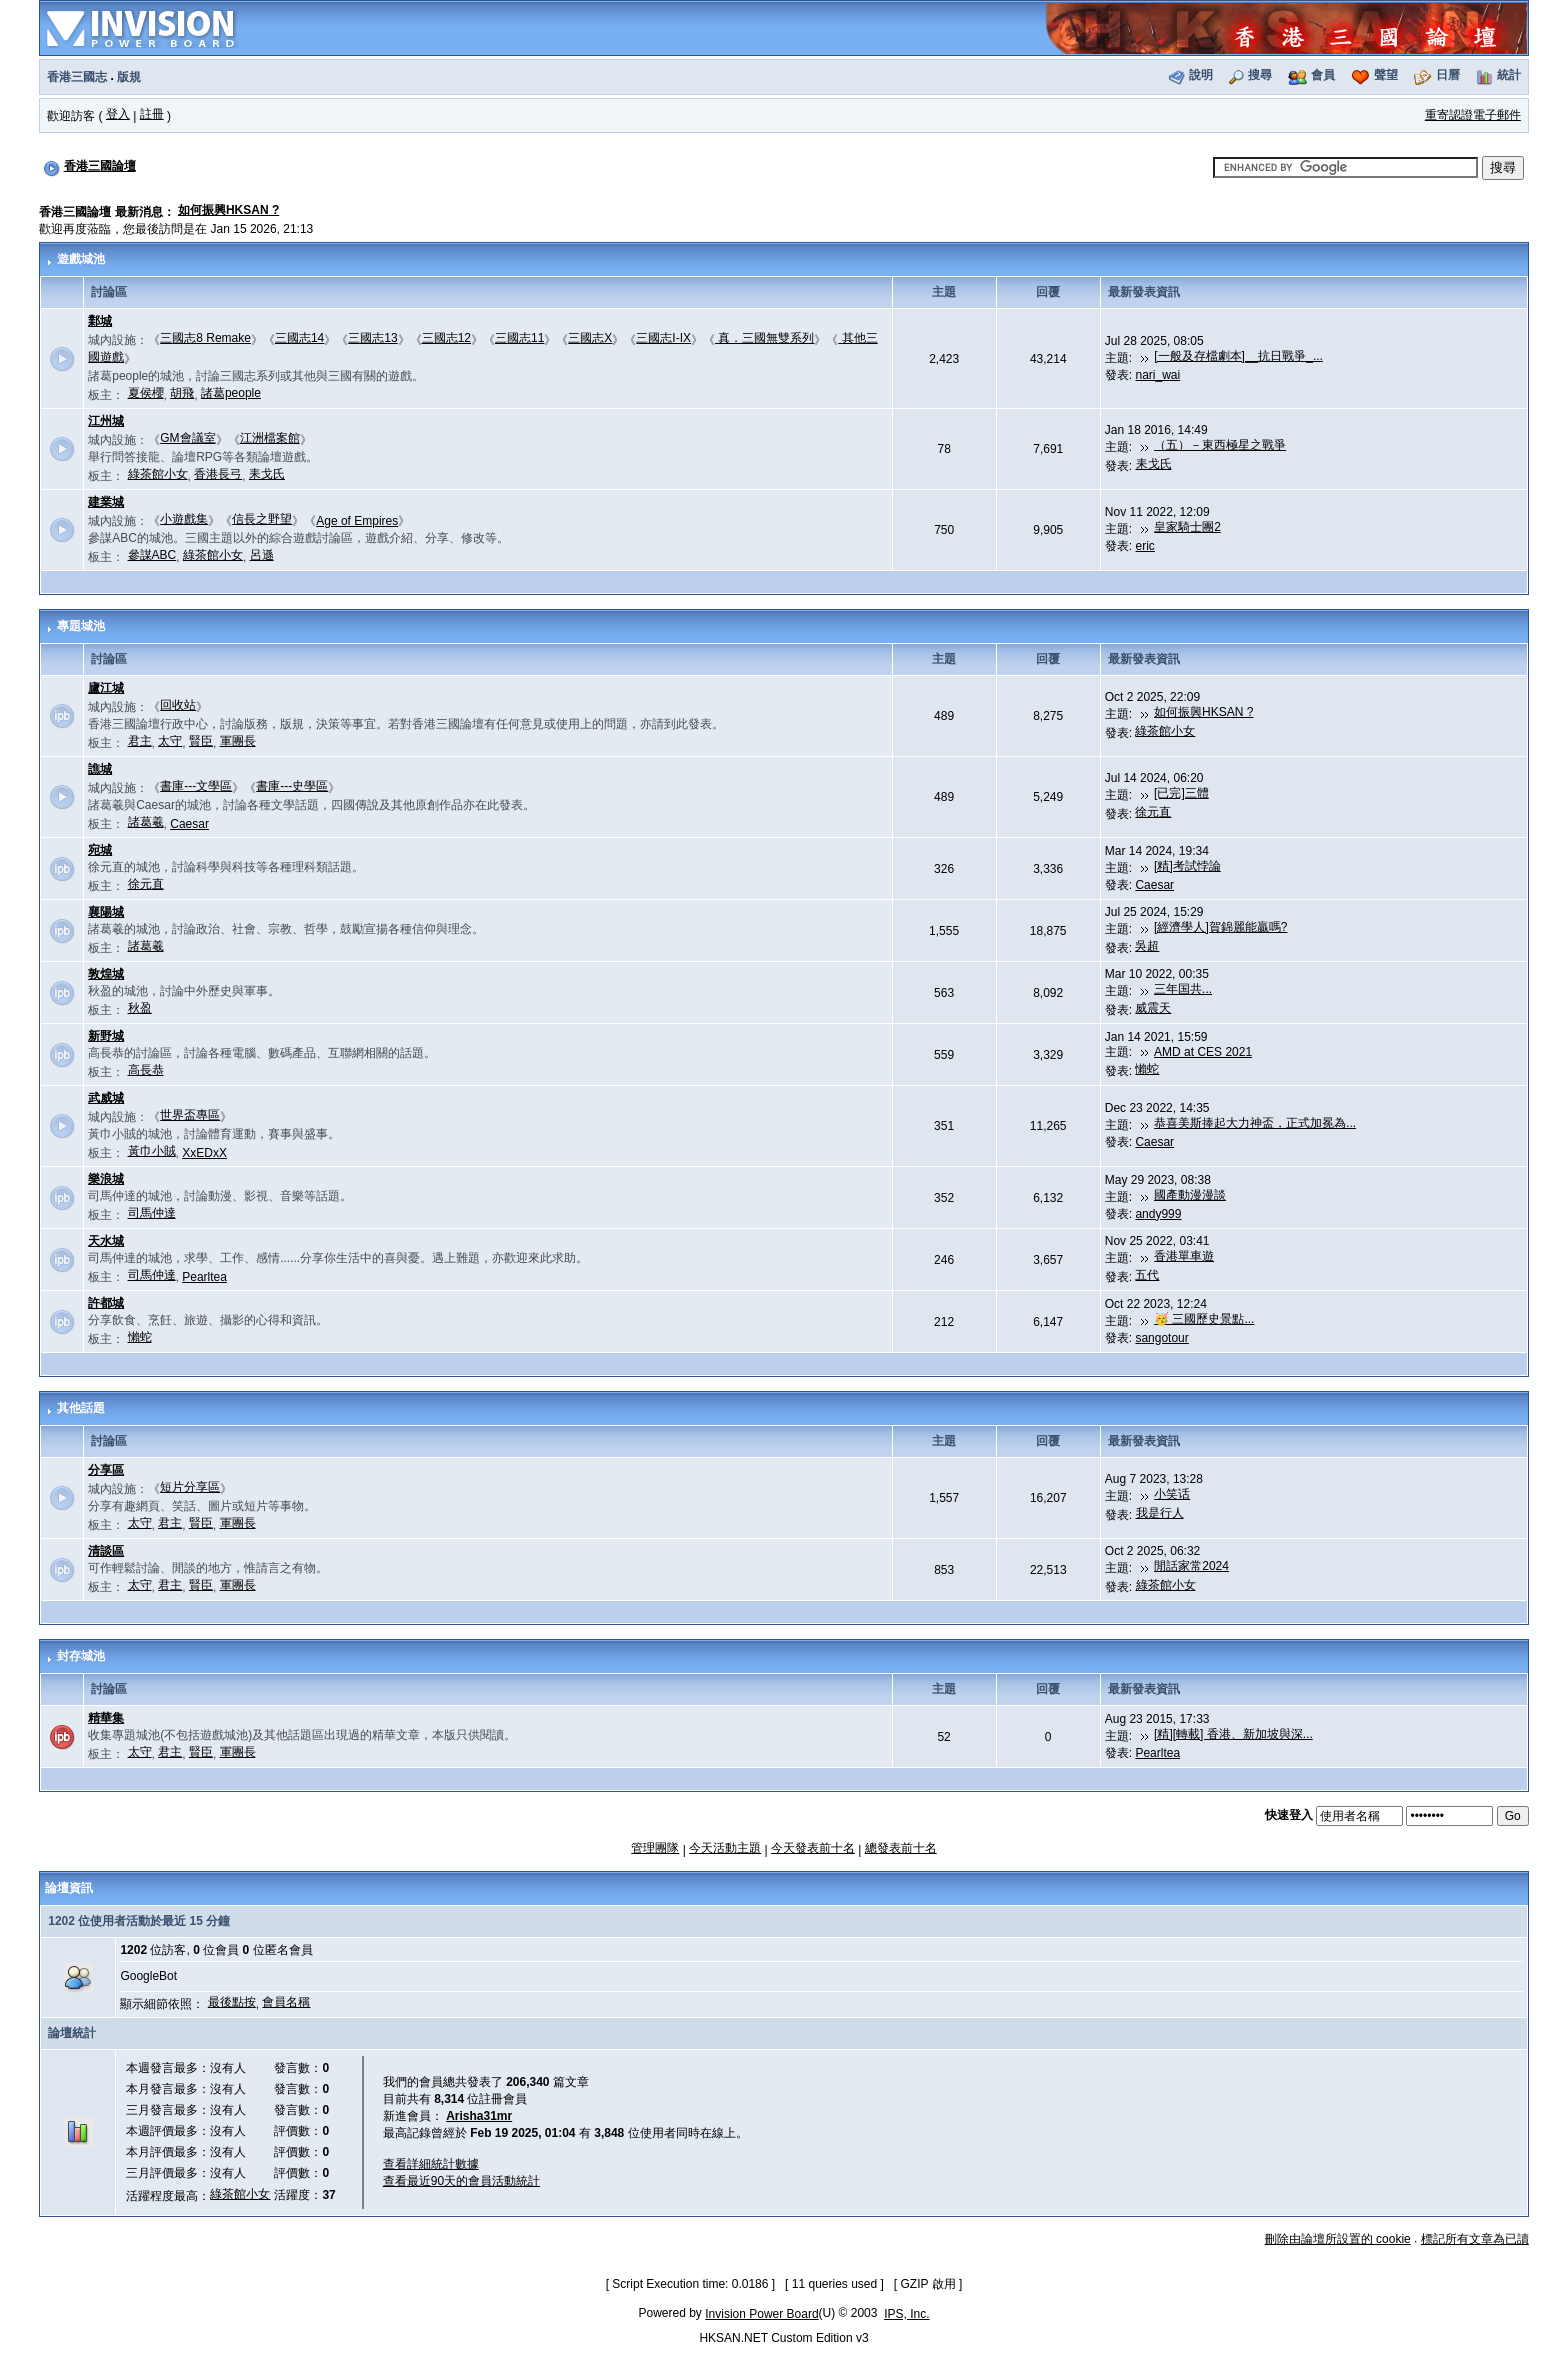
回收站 (178, 705)
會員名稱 (286, 2002)
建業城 (106, 502)
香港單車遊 (1184, 1256)
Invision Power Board (761, 2314)
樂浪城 (106, 1179)
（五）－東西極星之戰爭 (1220, 445)
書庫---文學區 (196, 786)
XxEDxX (204, 1153)
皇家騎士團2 (1187, 527)
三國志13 (372, 338)
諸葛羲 (146, 822)
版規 (129, 77)
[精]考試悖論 (1187, 866)
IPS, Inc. (906, 2314)
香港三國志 (77, 77)
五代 (1147, 1275)
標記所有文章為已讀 (1475, 2239)
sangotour (1161, 1338)
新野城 (106, 1036)
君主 (140, 741)
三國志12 (446, 338)
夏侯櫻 (146, 393)
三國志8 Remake (205, 338)
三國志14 (299, 338)
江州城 (106, 421)
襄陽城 (106, 912)
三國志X (590, 338)
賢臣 (201, 741)
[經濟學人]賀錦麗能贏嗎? (1220, 927)
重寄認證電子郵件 (1473, 115)
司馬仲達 (152, 1213)
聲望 (1386, 75)
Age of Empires (357, 521)
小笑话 (1172, 1494)
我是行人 (1160, 1513)
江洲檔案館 (270, 438)
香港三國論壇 (100, 166)
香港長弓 (218, 474)
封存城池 (81, 1656)
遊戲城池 (81, 259)
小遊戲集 (184, 519)
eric (1145, 546)
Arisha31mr (479, 2116)
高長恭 (146, 1070)
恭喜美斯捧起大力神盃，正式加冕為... (1255, 1123)
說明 (1201, 75)
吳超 (1147, 946)
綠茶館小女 (158, 474)
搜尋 (1260, 75)
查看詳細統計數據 (431, 2164)
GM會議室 (187, 438)
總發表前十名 (901, 1848)
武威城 (106, 1098)
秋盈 (140, 1008)
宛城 (100, 850)
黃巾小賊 (152, 1151)
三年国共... (1183, 989)
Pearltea (204, 1277)
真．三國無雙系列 (764, 338)
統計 (1509, 75)
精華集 (106, 1718)
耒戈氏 (267, 474)
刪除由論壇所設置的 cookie (1338, 2239)
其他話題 (81, 1408)
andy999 (1158, 1214)
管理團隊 (655, 1848)
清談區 (106, 1551)
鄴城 (100, 321)
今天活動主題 (725, 1848)
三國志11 (519, 338)
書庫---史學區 (292, 786)
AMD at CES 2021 (1203, 1052)
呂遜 (262, 555)
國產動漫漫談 (1190, 1195)
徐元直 (1153, 812)
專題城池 (81, 626)
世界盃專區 (190, 1115)
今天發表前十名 (813, 1848)
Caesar (189, 824)
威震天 (1153, 1008)
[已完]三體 (1181, 793)
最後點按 (232, 2002)
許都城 (106, 1303)
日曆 (1448, 75)
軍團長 (238, 741)
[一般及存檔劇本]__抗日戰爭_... (1238, 356)
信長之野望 (262, 519)
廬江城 (106, 688)
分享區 (106, 1470)
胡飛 (182, 393)
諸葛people (231, 393)
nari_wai (1158, 375)
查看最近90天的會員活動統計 (461, 2181)
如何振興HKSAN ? (228, 210)
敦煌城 (106, 974)
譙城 (100, 769)
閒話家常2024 (1191, 1566)
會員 (1323, 75)
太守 (170, 741)
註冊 (152, 114)
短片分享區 (190, 1487)
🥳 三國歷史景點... (1204, 1319)
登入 (118, 114)
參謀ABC (152, 555)
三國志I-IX (663, 338)
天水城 (106, 1241)
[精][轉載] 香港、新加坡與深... (1233, 1734)
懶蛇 (1147, 1069)
